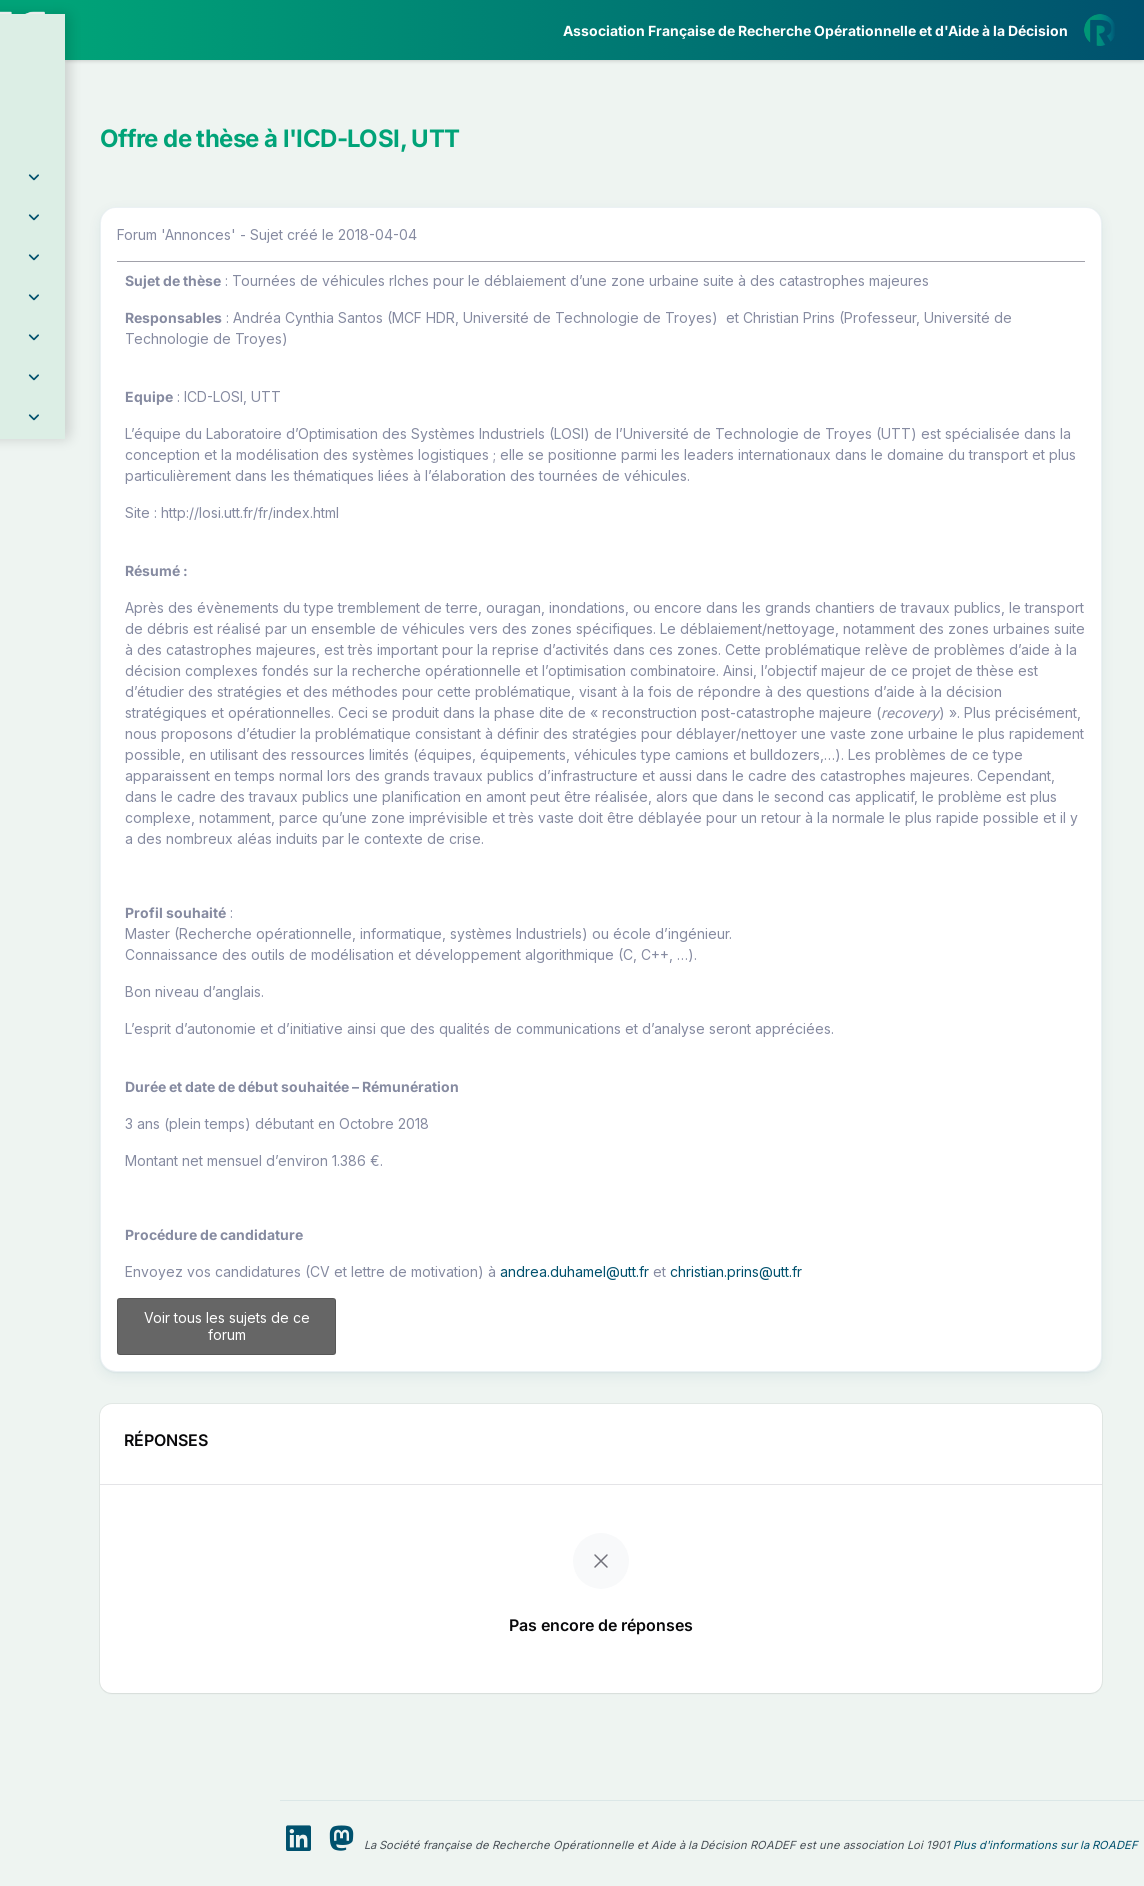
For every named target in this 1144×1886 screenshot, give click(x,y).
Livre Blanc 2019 (101, 739)
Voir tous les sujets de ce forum (421, 1494)
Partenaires (81, 460)
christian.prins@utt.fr (963, 1439)
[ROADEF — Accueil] (140, 30)
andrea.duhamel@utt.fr (801, 1439)
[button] (140, 124)
